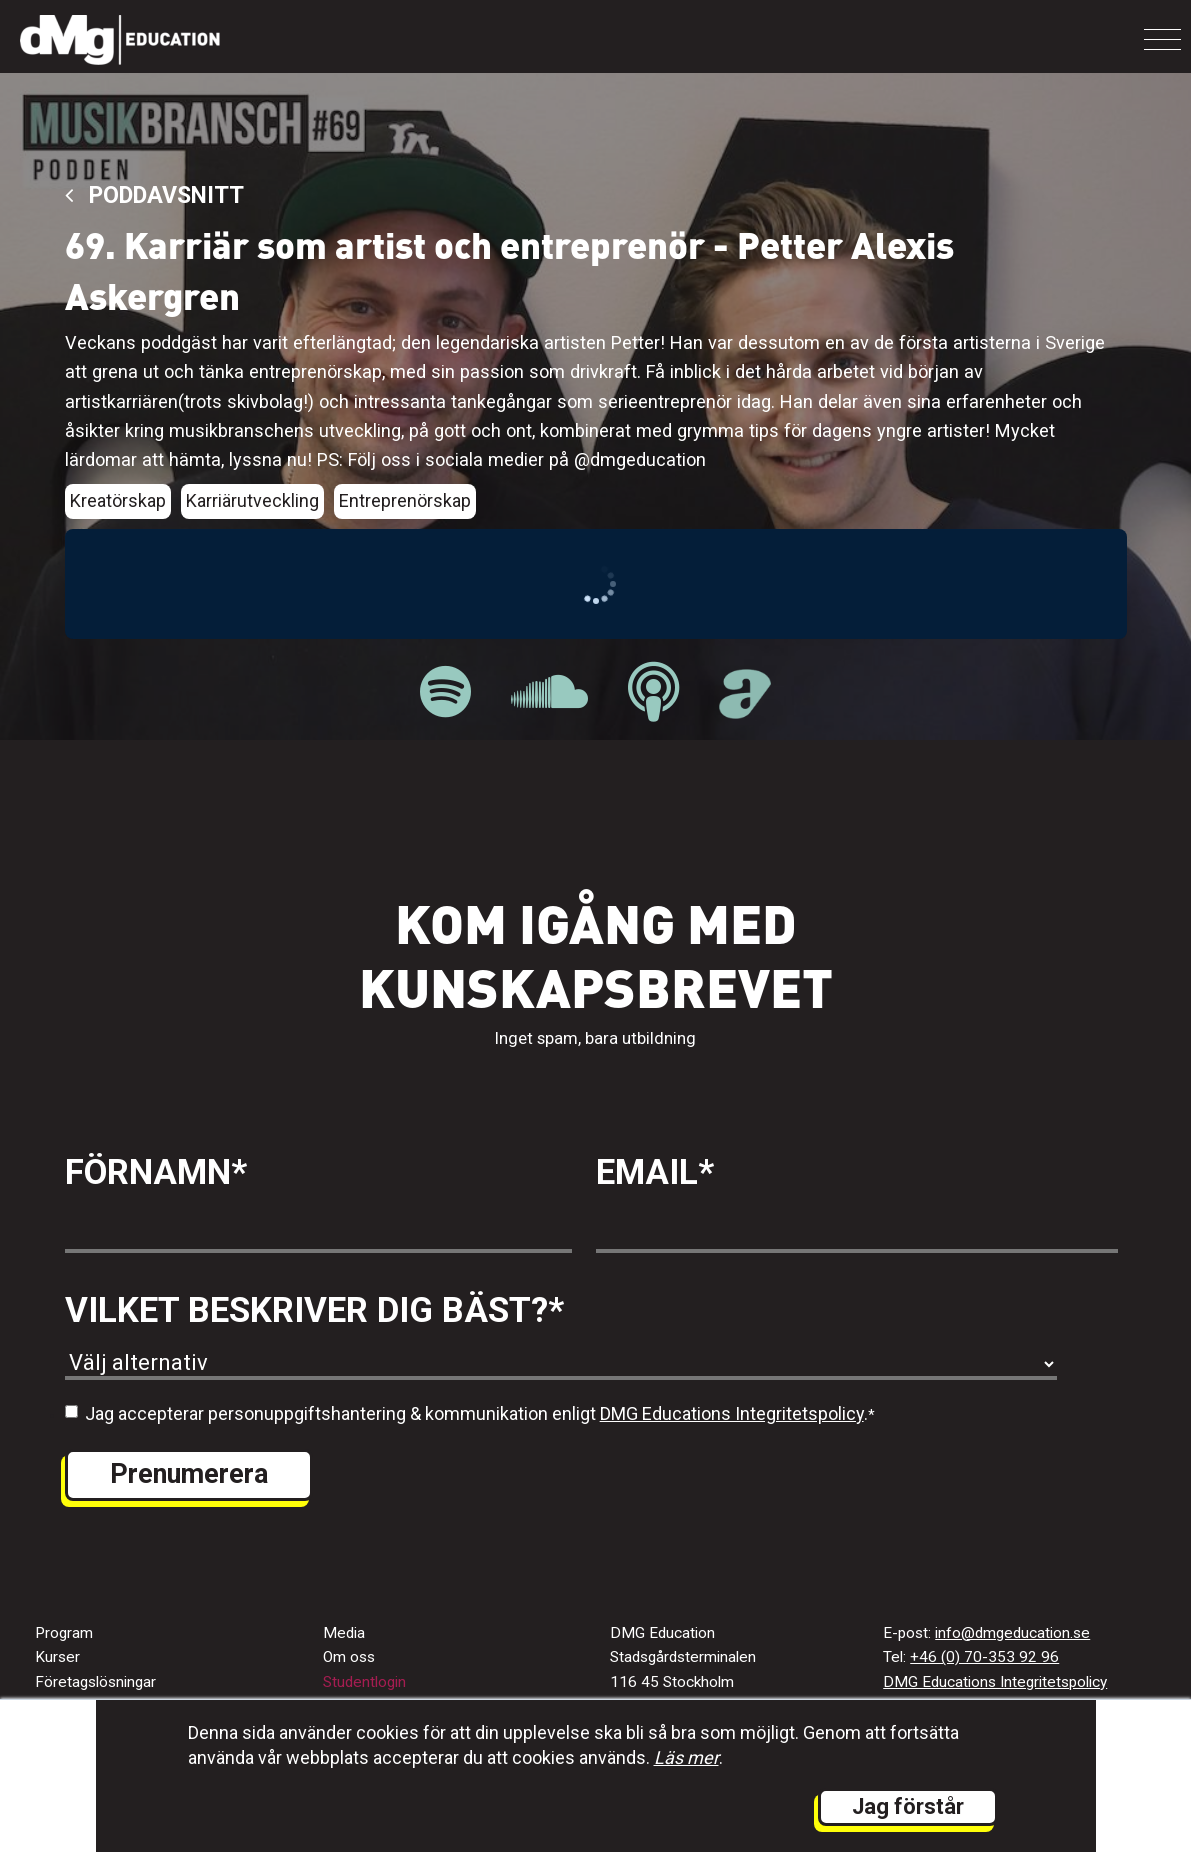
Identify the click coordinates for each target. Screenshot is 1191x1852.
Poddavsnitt (154, 195)
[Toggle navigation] (1162, 39)
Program (64, 1633)
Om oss (349, 1657)
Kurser (57, 1657)
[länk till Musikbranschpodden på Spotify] (445, 692)
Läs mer (686, 1757)
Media (344, 1633)
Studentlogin (364, 1682)
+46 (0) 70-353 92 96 (984, 1657)
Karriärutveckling (252, 500)
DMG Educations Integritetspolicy (732, 1413)
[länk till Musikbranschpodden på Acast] (744, 708)
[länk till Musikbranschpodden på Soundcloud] (549, 692)
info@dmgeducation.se (1012, 1633)
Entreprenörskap (405, 500)
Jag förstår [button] (908, 1806)
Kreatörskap (118, 500)
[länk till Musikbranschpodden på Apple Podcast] (653, 692)
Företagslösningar (95, 1682)
